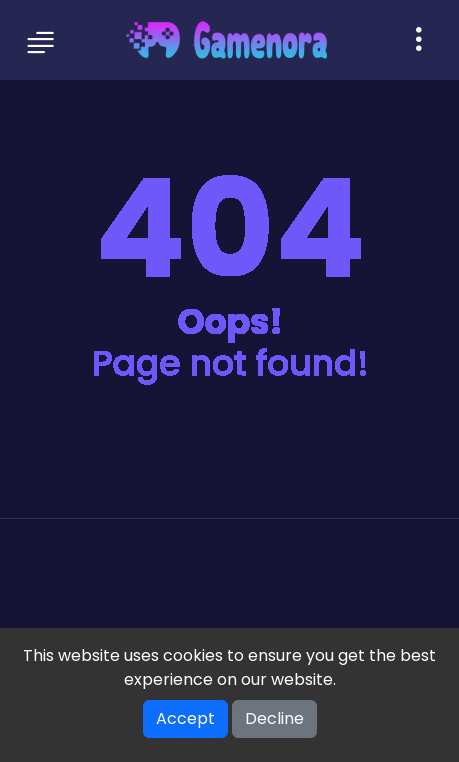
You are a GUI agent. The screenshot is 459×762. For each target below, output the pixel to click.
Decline (274, 718)
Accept (185, 718)
